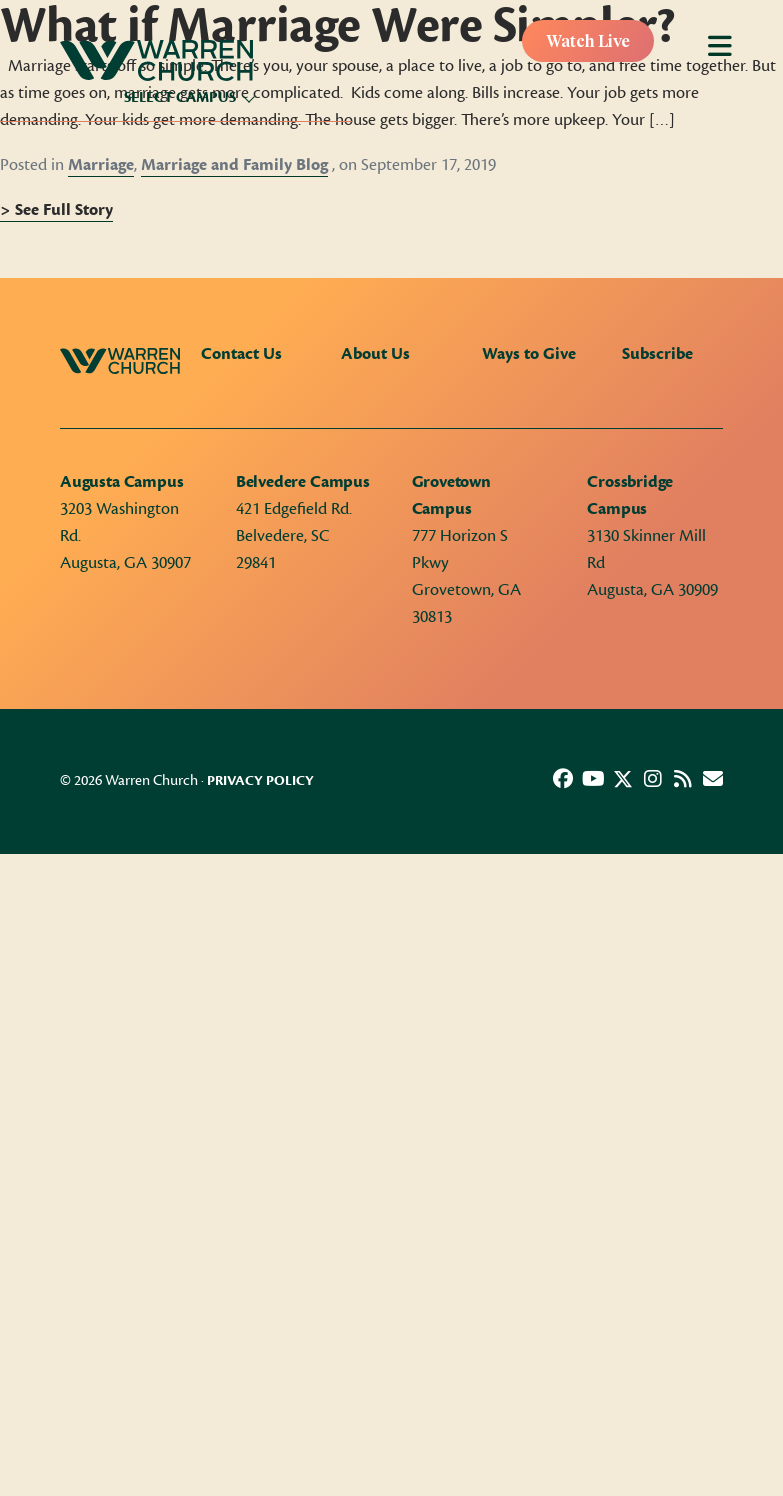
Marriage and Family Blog (234, 165)
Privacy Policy (260, 781)
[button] (563, 779)
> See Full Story (56, 210)
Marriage (101, 165)
